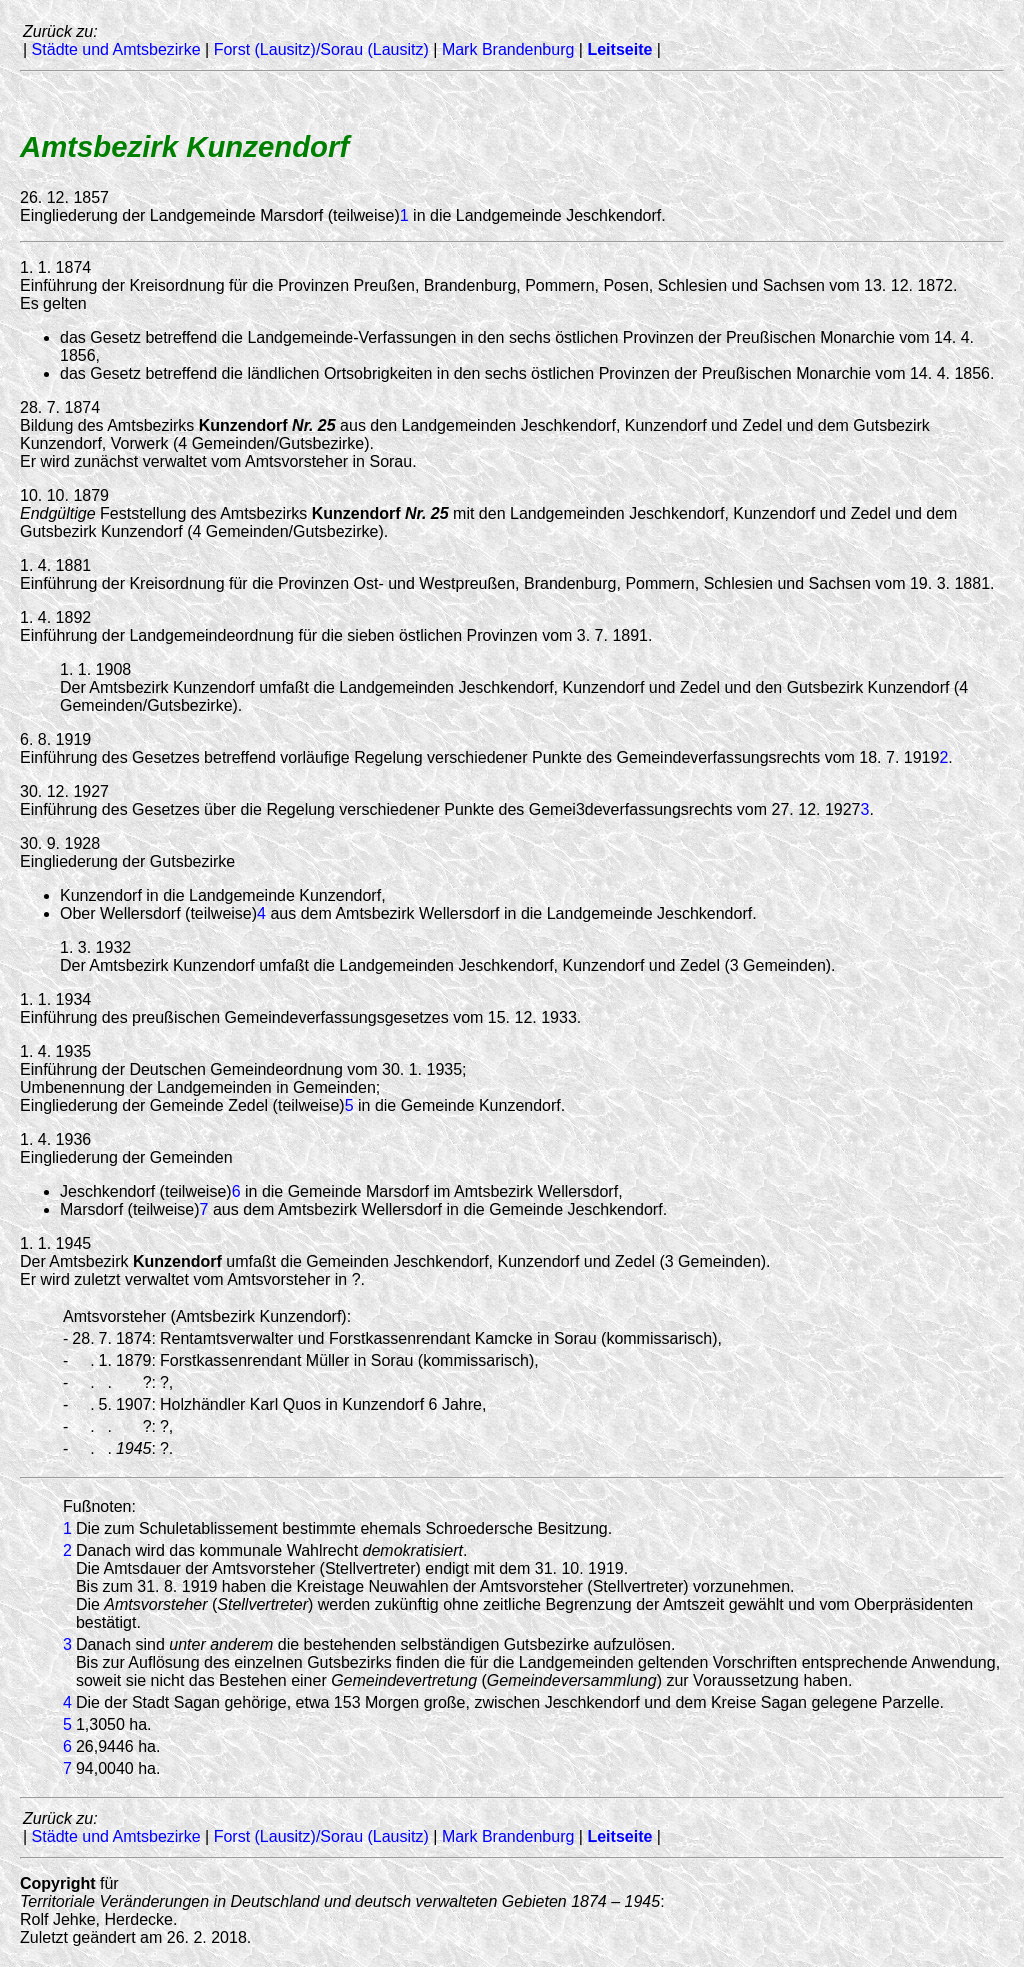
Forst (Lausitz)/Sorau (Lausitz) (321, 49)
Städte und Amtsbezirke (116, 49)
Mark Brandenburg (508, 49)
